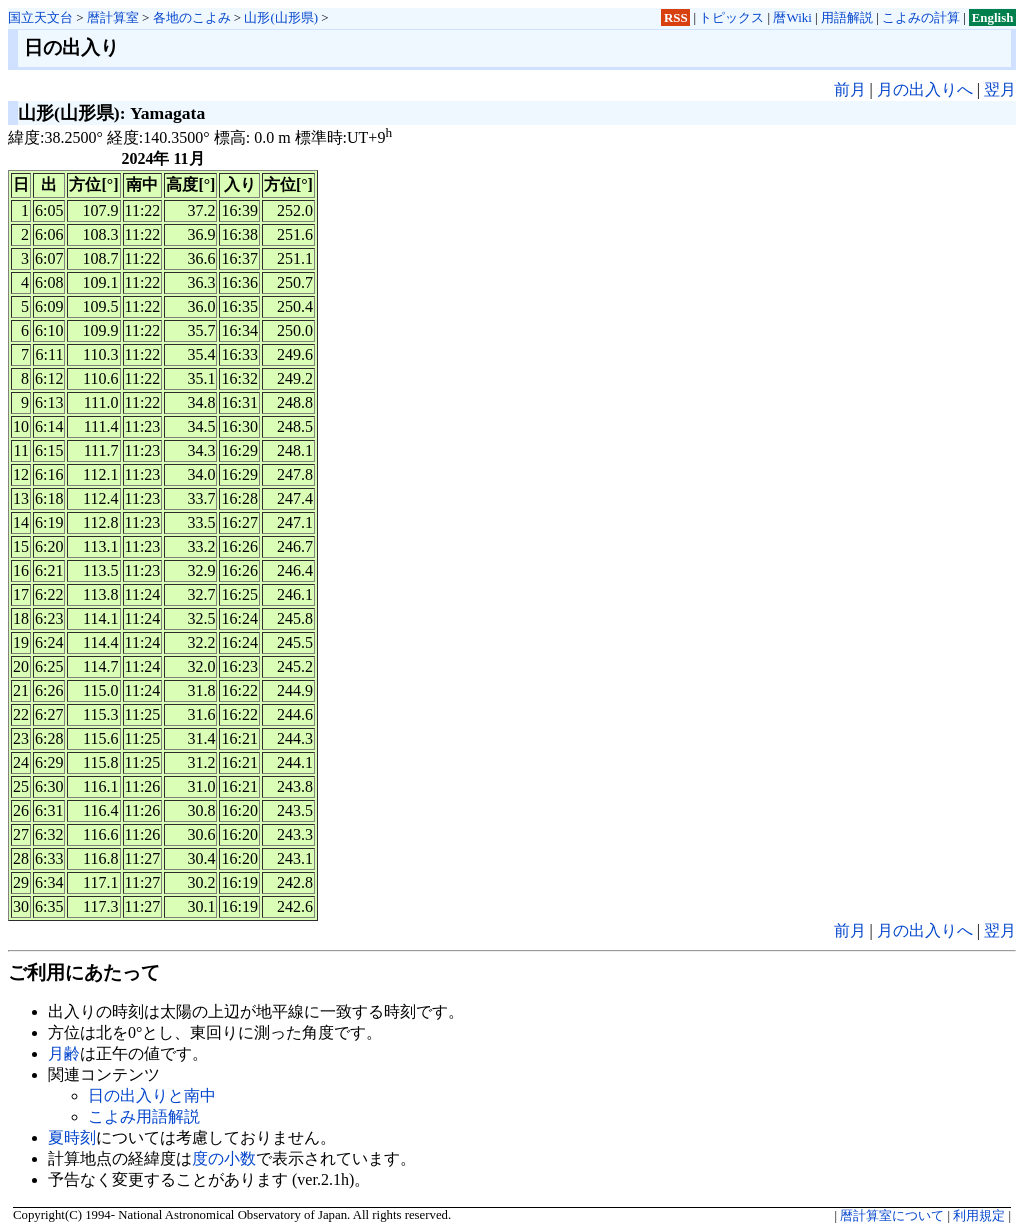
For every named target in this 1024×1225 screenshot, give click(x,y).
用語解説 (847, 17)
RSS (676, 17)
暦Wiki (792, 17)
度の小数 (224, 1158)
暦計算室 (113, 17)
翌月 (1000, 89)
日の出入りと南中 (152, 1095)
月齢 (64, 1053)
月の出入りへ (925, 89)
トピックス (731, 17)
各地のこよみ (192, 17)
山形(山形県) (281, 17)
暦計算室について (892, 1216)
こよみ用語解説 (144, 1116)
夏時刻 (72, 1137)
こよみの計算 (921, 17)
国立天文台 (40, 17)
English (993, 17)
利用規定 (979, 1216)
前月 (850, 89)
